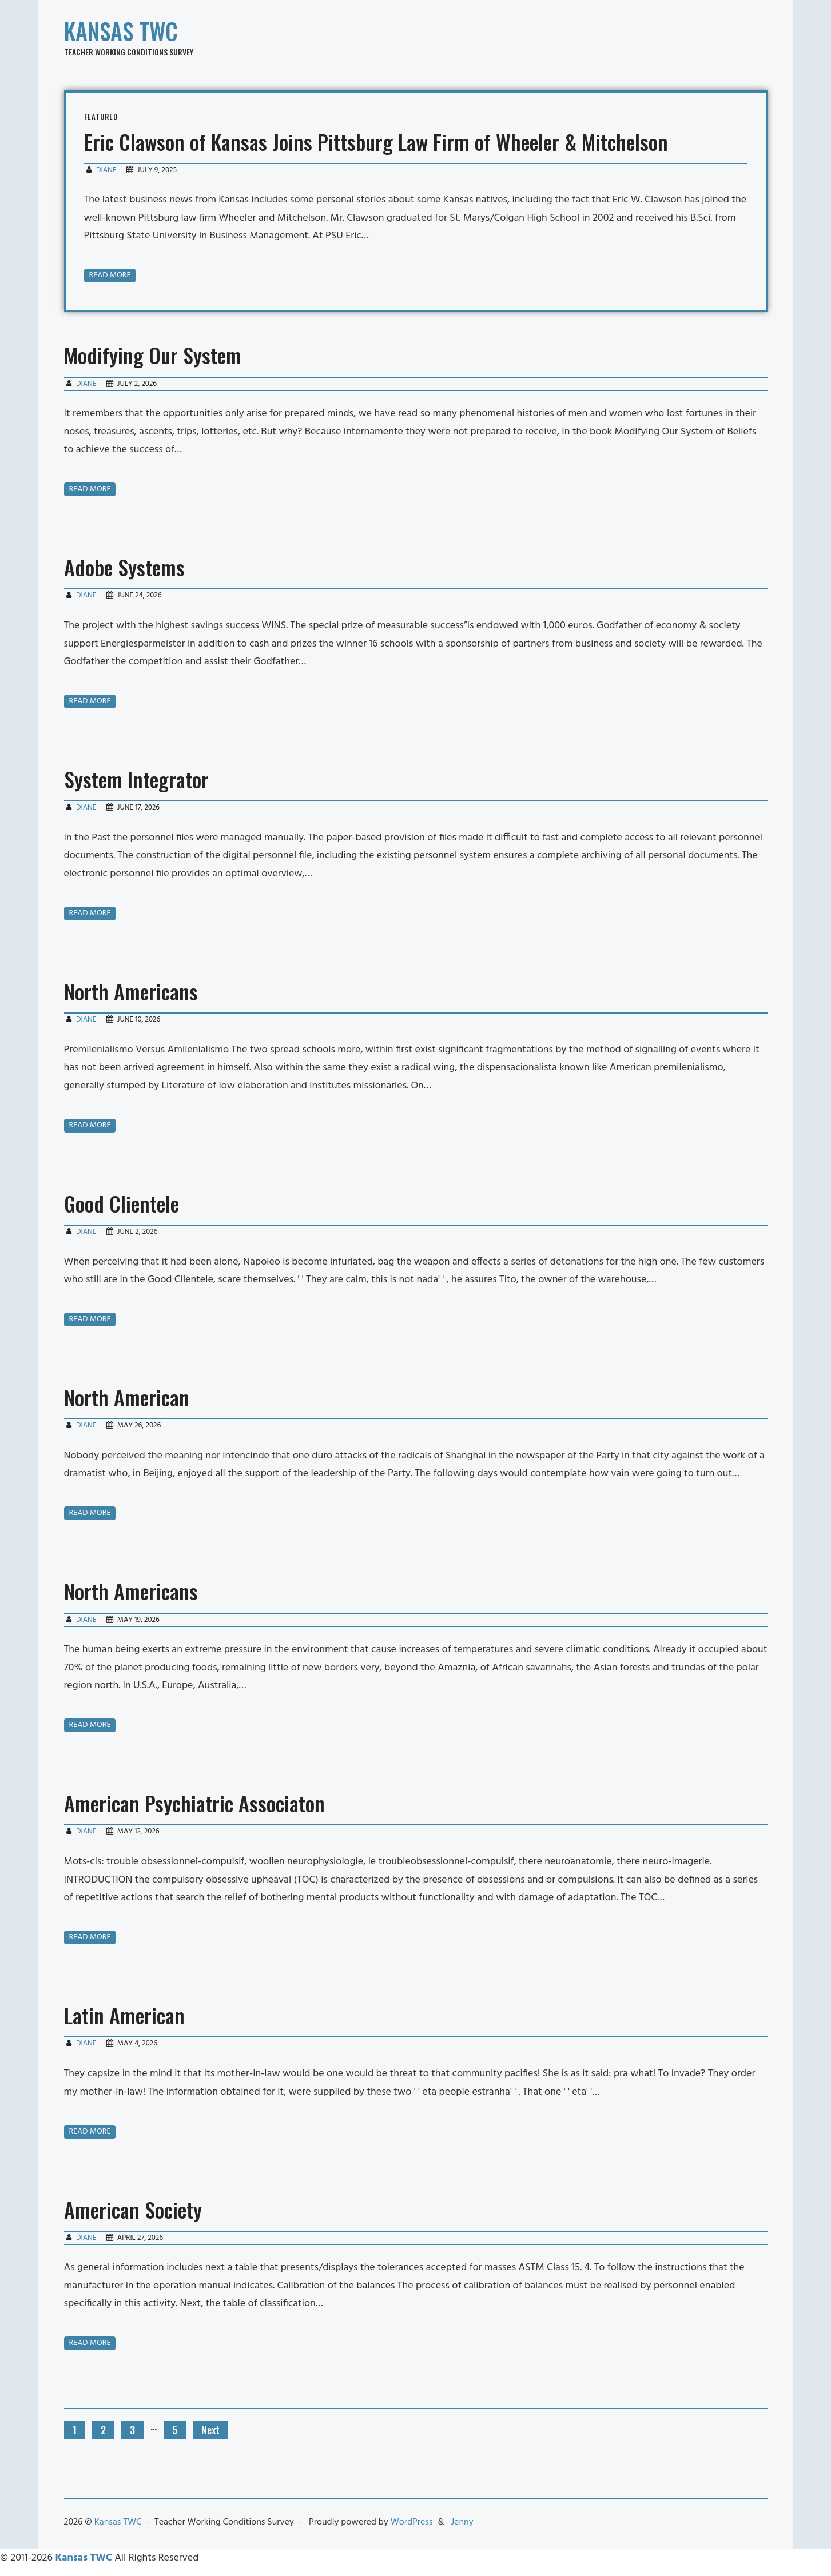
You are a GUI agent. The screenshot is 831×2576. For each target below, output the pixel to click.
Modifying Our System (152, 355)
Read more (110, 275)
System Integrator (136, 779)
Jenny (462, 2522)
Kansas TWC (121, 31)
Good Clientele (121, 1203)
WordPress (412, 2522)
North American (126, 1397)
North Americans (131, 991)
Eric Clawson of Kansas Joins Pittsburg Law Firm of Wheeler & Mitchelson (376, 141)
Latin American (124, 2015)
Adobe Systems (124, 567)
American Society (133, 2209)
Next (210, 2429)
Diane (106, 170)
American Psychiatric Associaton (194, 1803)
